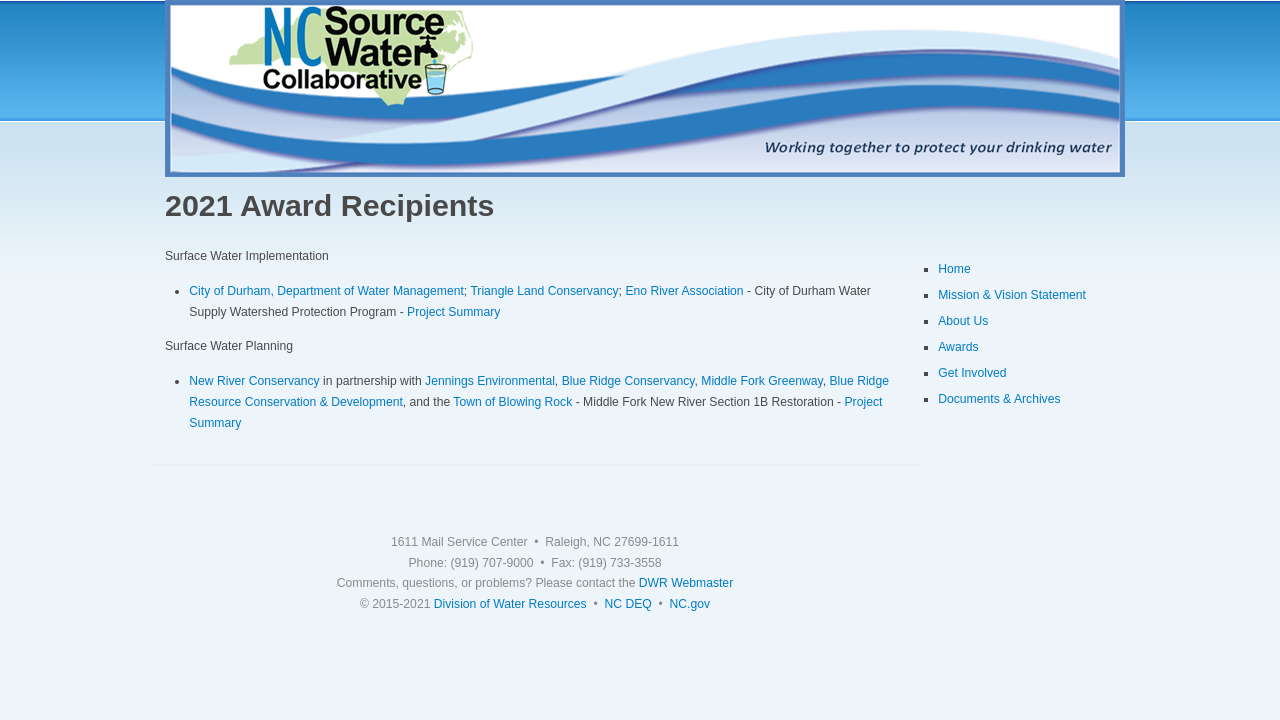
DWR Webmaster (686, 583)
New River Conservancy (254, 381)
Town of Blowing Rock (512, 402)
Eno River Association (684, 291)
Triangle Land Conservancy (544, 291)
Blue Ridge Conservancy (628, 381)
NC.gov (690, 604)
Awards (958, 347)
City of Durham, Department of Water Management (326, 291)
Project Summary (453, 312)
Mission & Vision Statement (1012, 295)
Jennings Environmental (490, 381)
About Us (963, 321)
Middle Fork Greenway (761, 381)
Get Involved (972, 373)
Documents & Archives (999, 399)
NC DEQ (627, 604)
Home (954, 269)
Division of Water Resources (510, 604)
